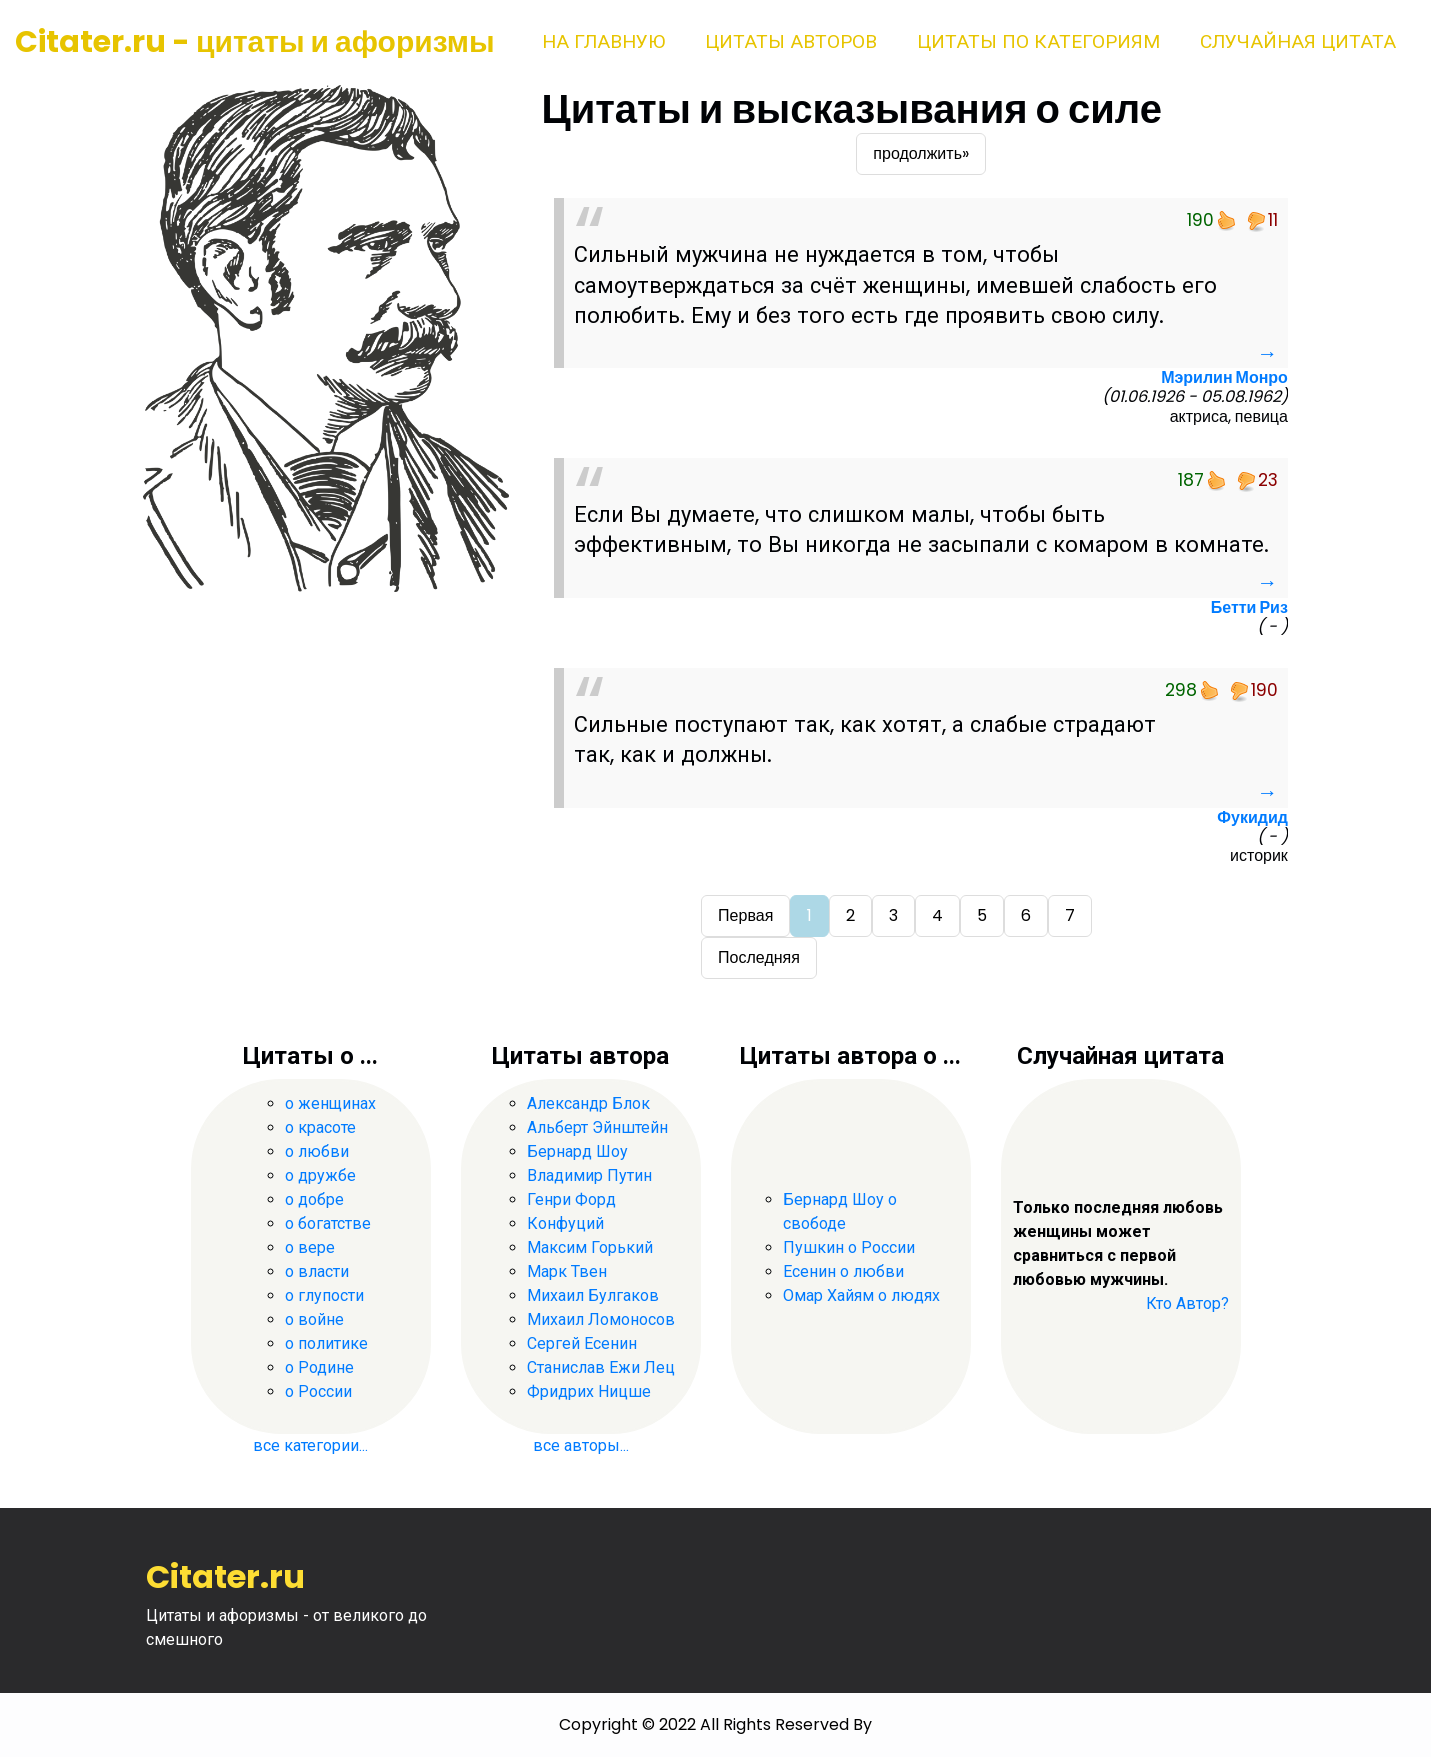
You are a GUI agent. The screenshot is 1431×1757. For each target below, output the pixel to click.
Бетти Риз (1249, 607)
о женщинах (330, 1103)
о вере (310, 1247)
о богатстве (328, 1223)
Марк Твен (567, 1271)
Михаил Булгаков (593, 1295)
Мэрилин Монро (1224, 377)
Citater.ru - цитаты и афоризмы (255, 42)
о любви (317, 1151)
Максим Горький (590, 1247)
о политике (326, 1343)
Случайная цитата (1298, 41)
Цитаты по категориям (1038, 41)
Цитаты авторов (791, 41)
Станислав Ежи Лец (601, 1367)
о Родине (319, 1367)
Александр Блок (588, 1103)
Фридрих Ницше (589, 1391)
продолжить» (921, 153)
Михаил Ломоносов (601, 1319)
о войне (314, 1319)
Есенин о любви (843, 1271)
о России (318, 1391)
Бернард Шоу (577, 1151)
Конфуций (565, 1223)
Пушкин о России (849, 1247)
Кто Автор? (1187, 1303)
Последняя (759, 957)
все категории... (310, 1445)
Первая (745, 915)
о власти (317, 1271)
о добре (314, 1199)
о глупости (324, 1295)
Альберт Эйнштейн (597, 1127)
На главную (603, 41)
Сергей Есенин (582, 1343)
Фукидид (1252, 817)
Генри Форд (571, 1199)
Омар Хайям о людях (861, 1295)
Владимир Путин (589, 1175)
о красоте (320, 1127)
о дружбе (320, 1175)
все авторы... (581, 1445)
